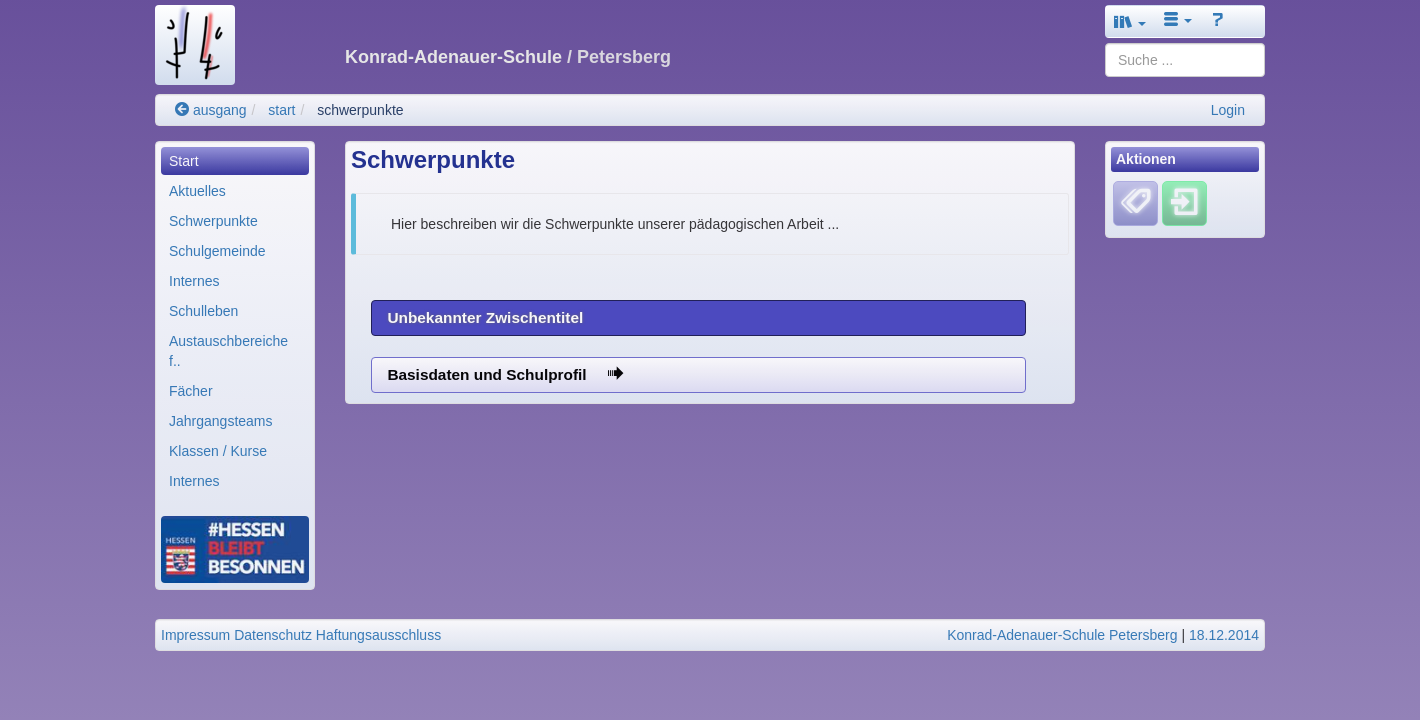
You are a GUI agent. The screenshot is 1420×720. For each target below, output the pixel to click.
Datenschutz (273, 635)
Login (1228, 110)
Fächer (191, 391)
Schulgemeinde (217, 251)
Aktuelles (197, 191)
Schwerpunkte (213, 221)
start (281, 110)
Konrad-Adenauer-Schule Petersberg (1062, 635)
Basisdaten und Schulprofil (505, 374)
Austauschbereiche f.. (228, 351)
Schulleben (203, 311)
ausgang (211, 110)
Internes (194, 281)
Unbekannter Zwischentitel (485, 317)
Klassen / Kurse (218, 451)
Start (184, 161)
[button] (1130, 21)
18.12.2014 (1224, 635)
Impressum (195, 635)
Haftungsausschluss (378, 635)
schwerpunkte (360, 110)
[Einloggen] (1184, 203)
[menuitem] (235, 161)
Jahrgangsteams (221, 421)
